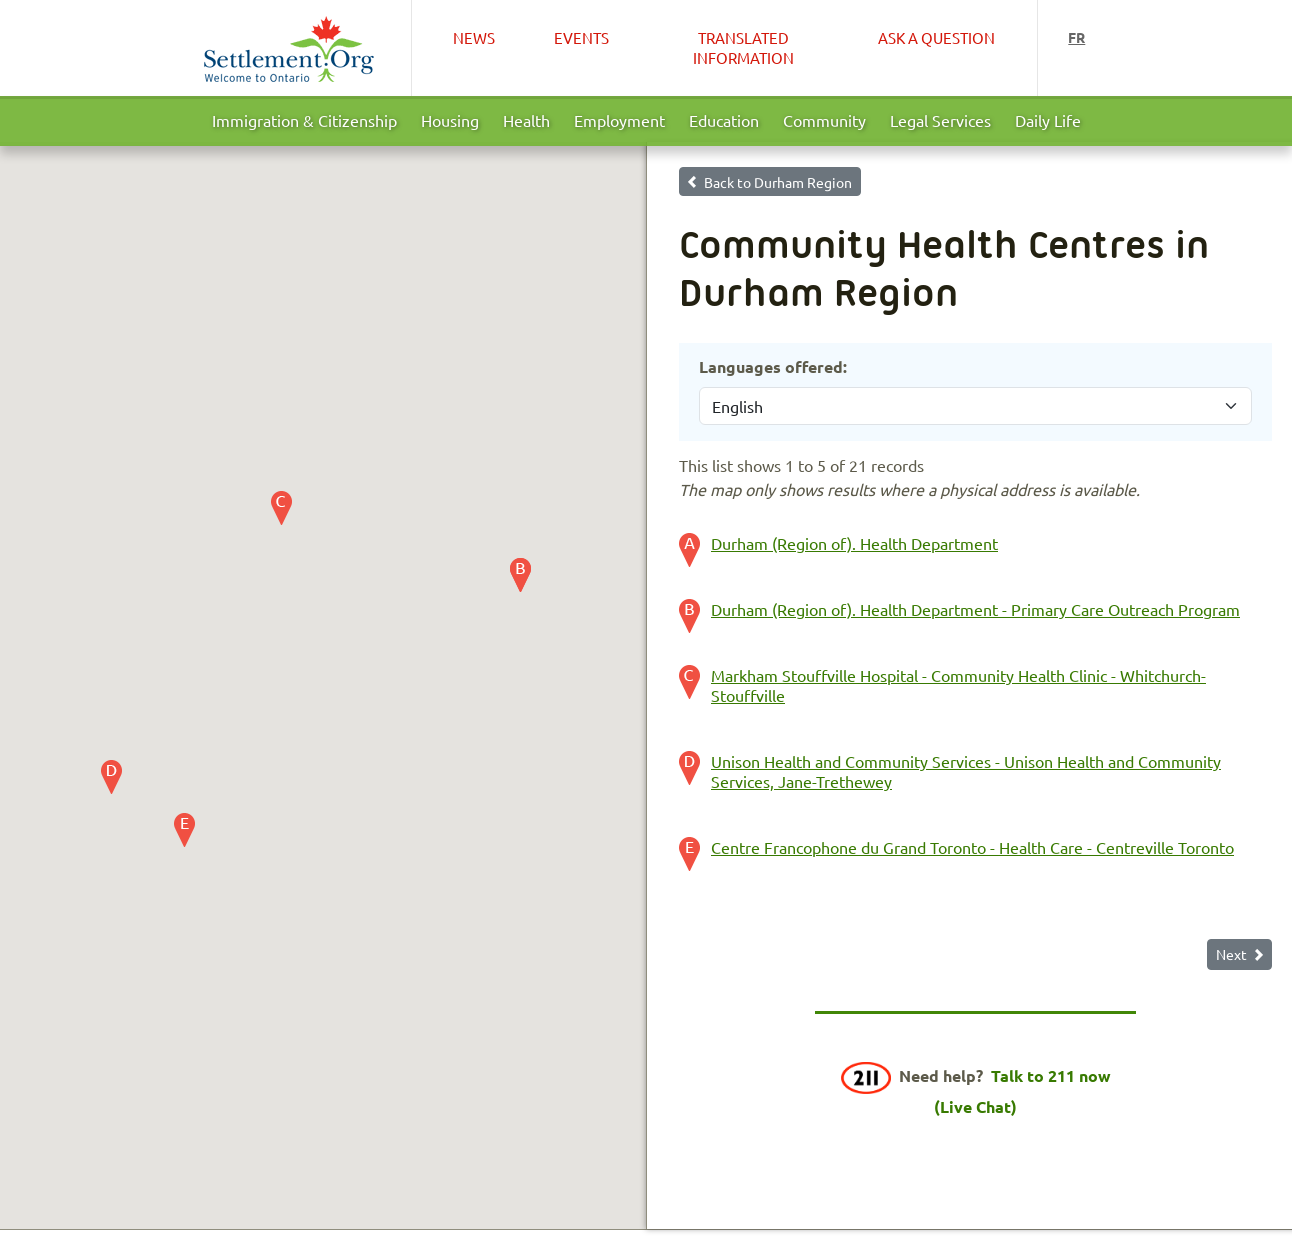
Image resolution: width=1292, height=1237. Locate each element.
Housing (450, 120)
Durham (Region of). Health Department (854, 543)
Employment (619, 120)
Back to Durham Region (778, 182)
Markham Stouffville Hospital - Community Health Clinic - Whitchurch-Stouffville (958, 685)
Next (1231, 954)
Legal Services (940, 120)
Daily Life (1048, 120)
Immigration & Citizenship (304, 120)
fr (1076, 37)
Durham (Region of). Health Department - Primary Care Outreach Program (975, 609)
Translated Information (743, 47)
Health (526, 120)
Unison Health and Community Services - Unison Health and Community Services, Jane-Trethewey (966, 771)
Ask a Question (936, 37)
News (474, 37)
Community (824, 120)
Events (581, 37)
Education (724, 120)
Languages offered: (773, 366)
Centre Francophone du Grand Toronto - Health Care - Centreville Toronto (972, 847)
